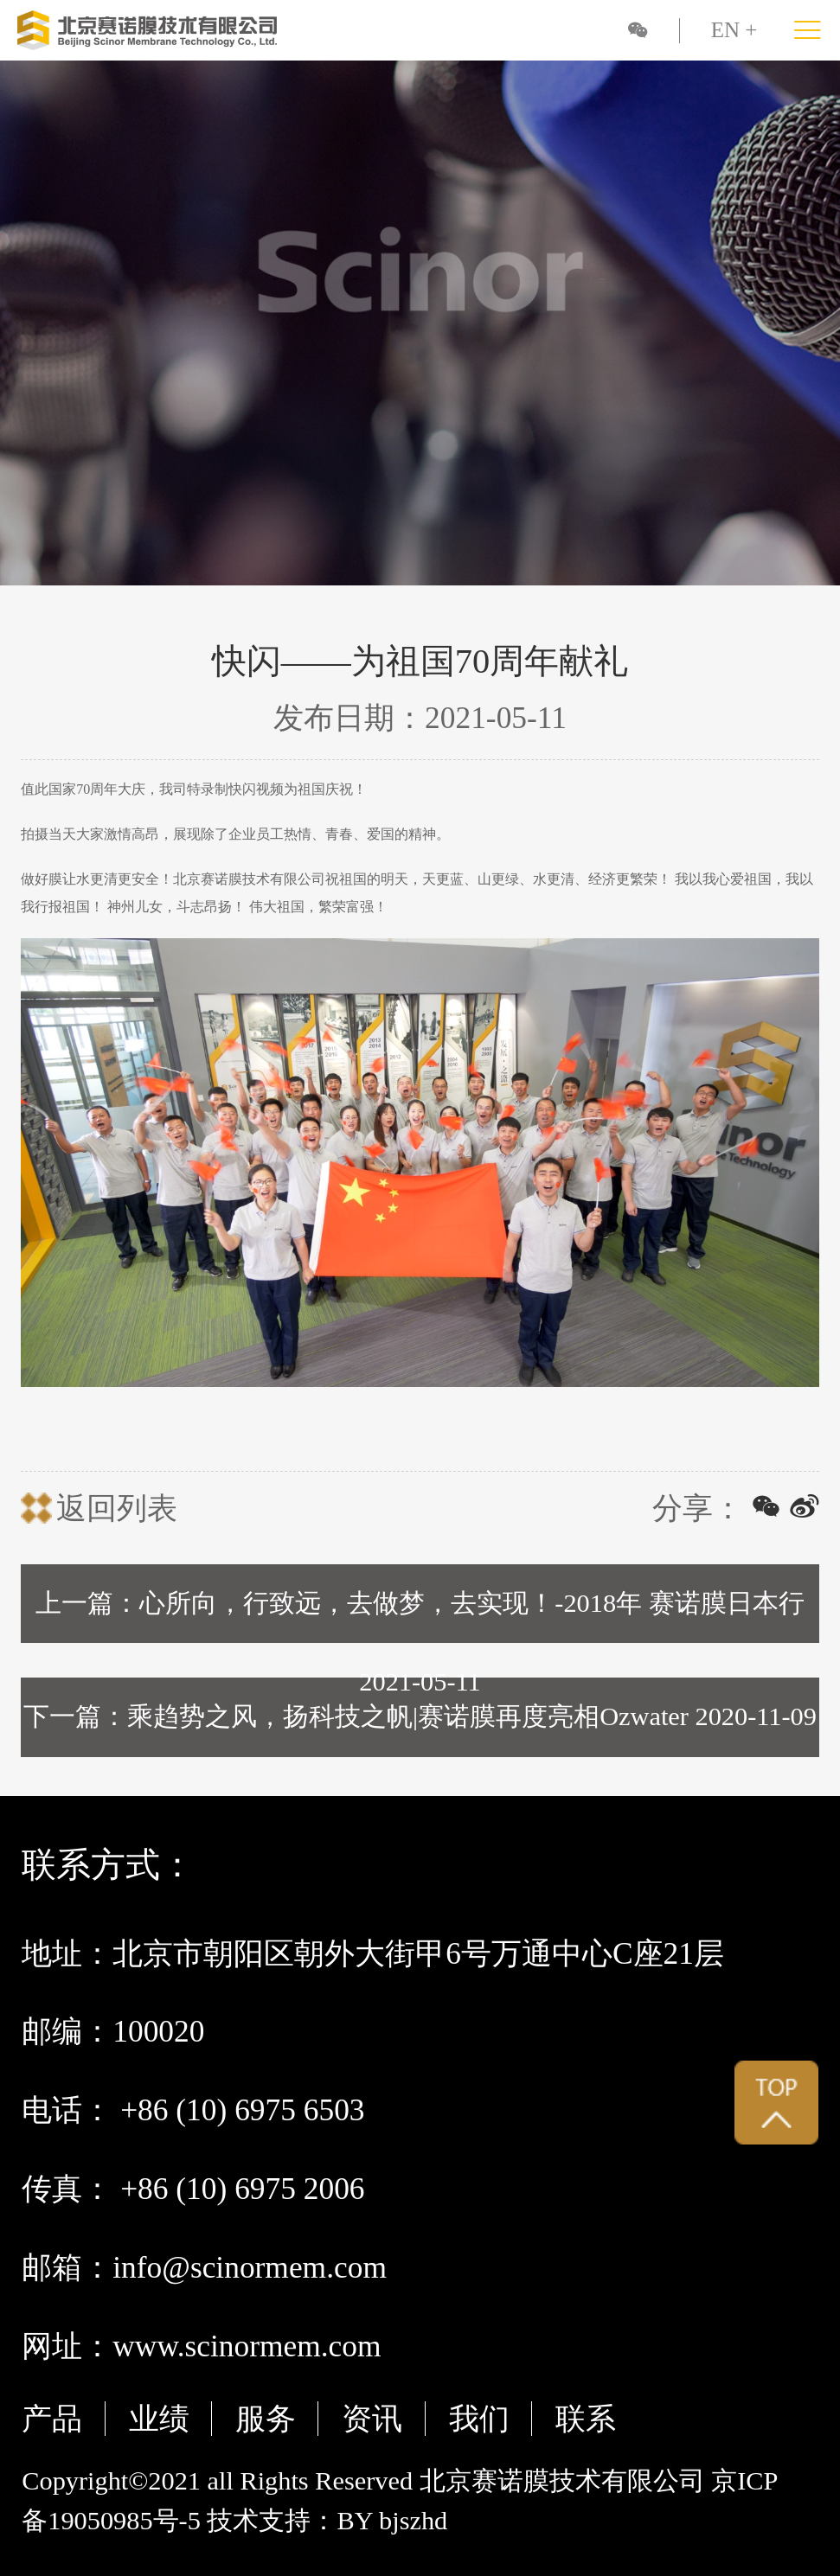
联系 (585, 2418)
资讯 (372, 2418)
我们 (479, 2418)
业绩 (159, 2418)
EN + (734, 30)
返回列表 (116, 1508)
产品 (52, 2418)
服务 (265, 2418)
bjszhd (413, 2520)
